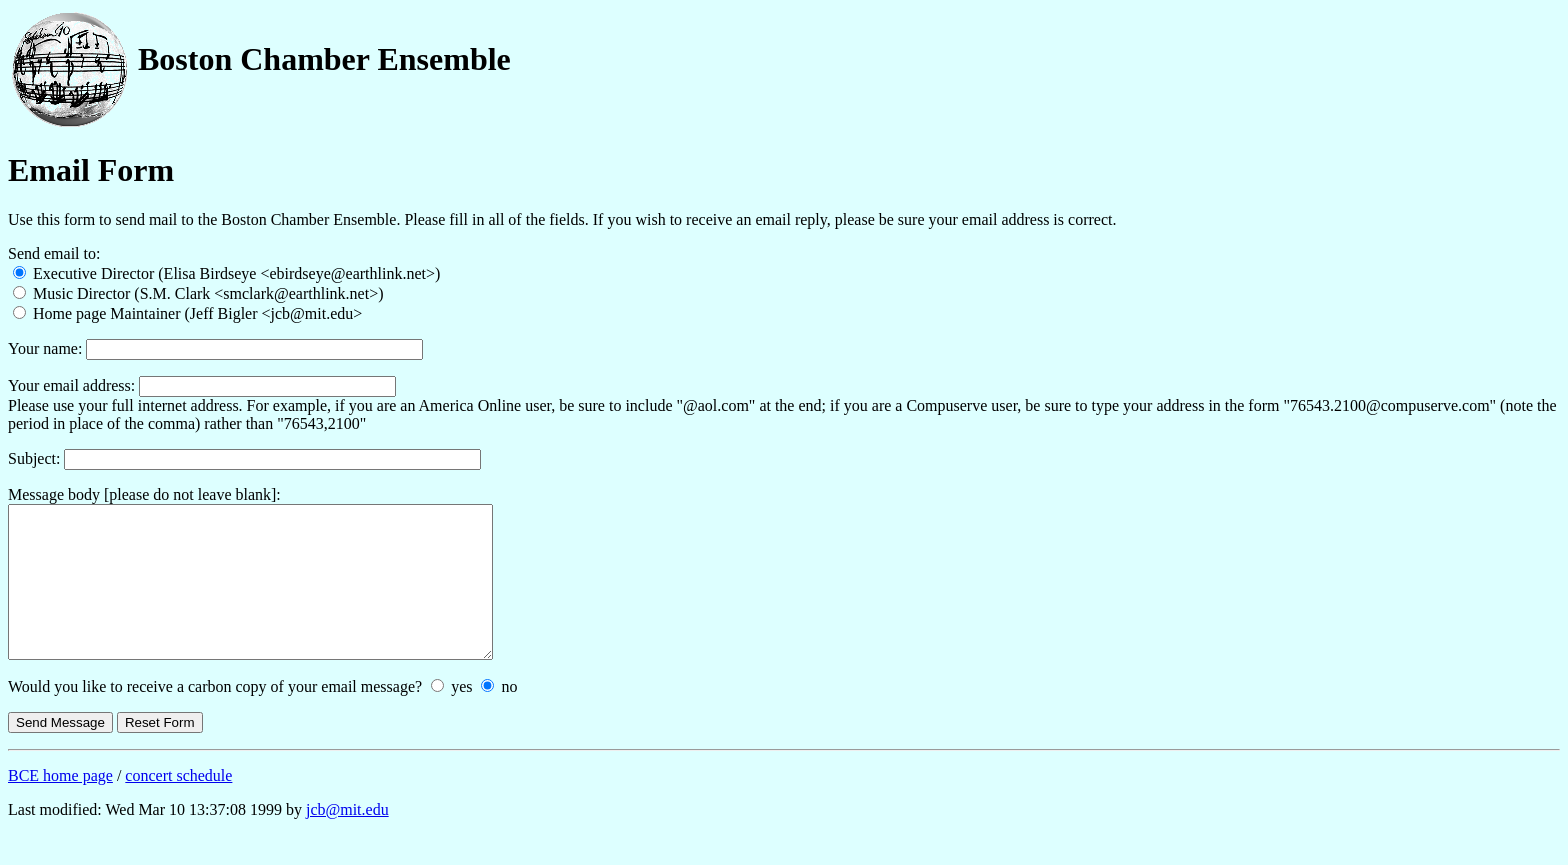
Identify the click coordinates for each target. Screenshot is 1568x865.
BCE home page (60, 805)
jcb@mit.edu (347, 839)
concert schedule (178, 805)
